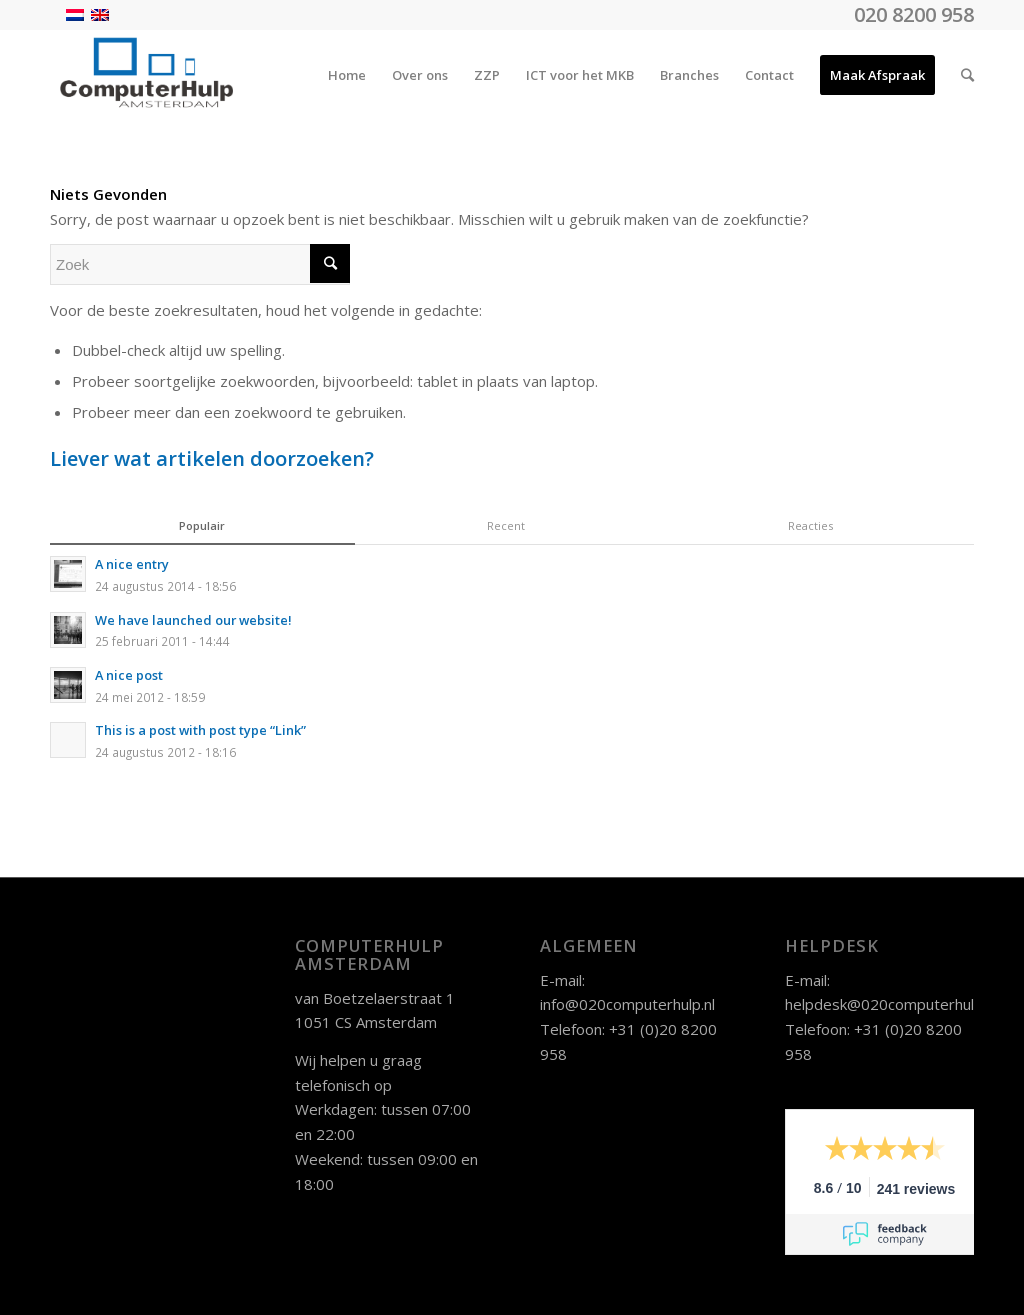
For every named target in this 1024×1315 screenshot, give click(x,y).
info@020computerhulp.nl (627, 1004)
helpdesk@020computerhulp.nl (891, 1004)
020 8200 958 (914, 14)
